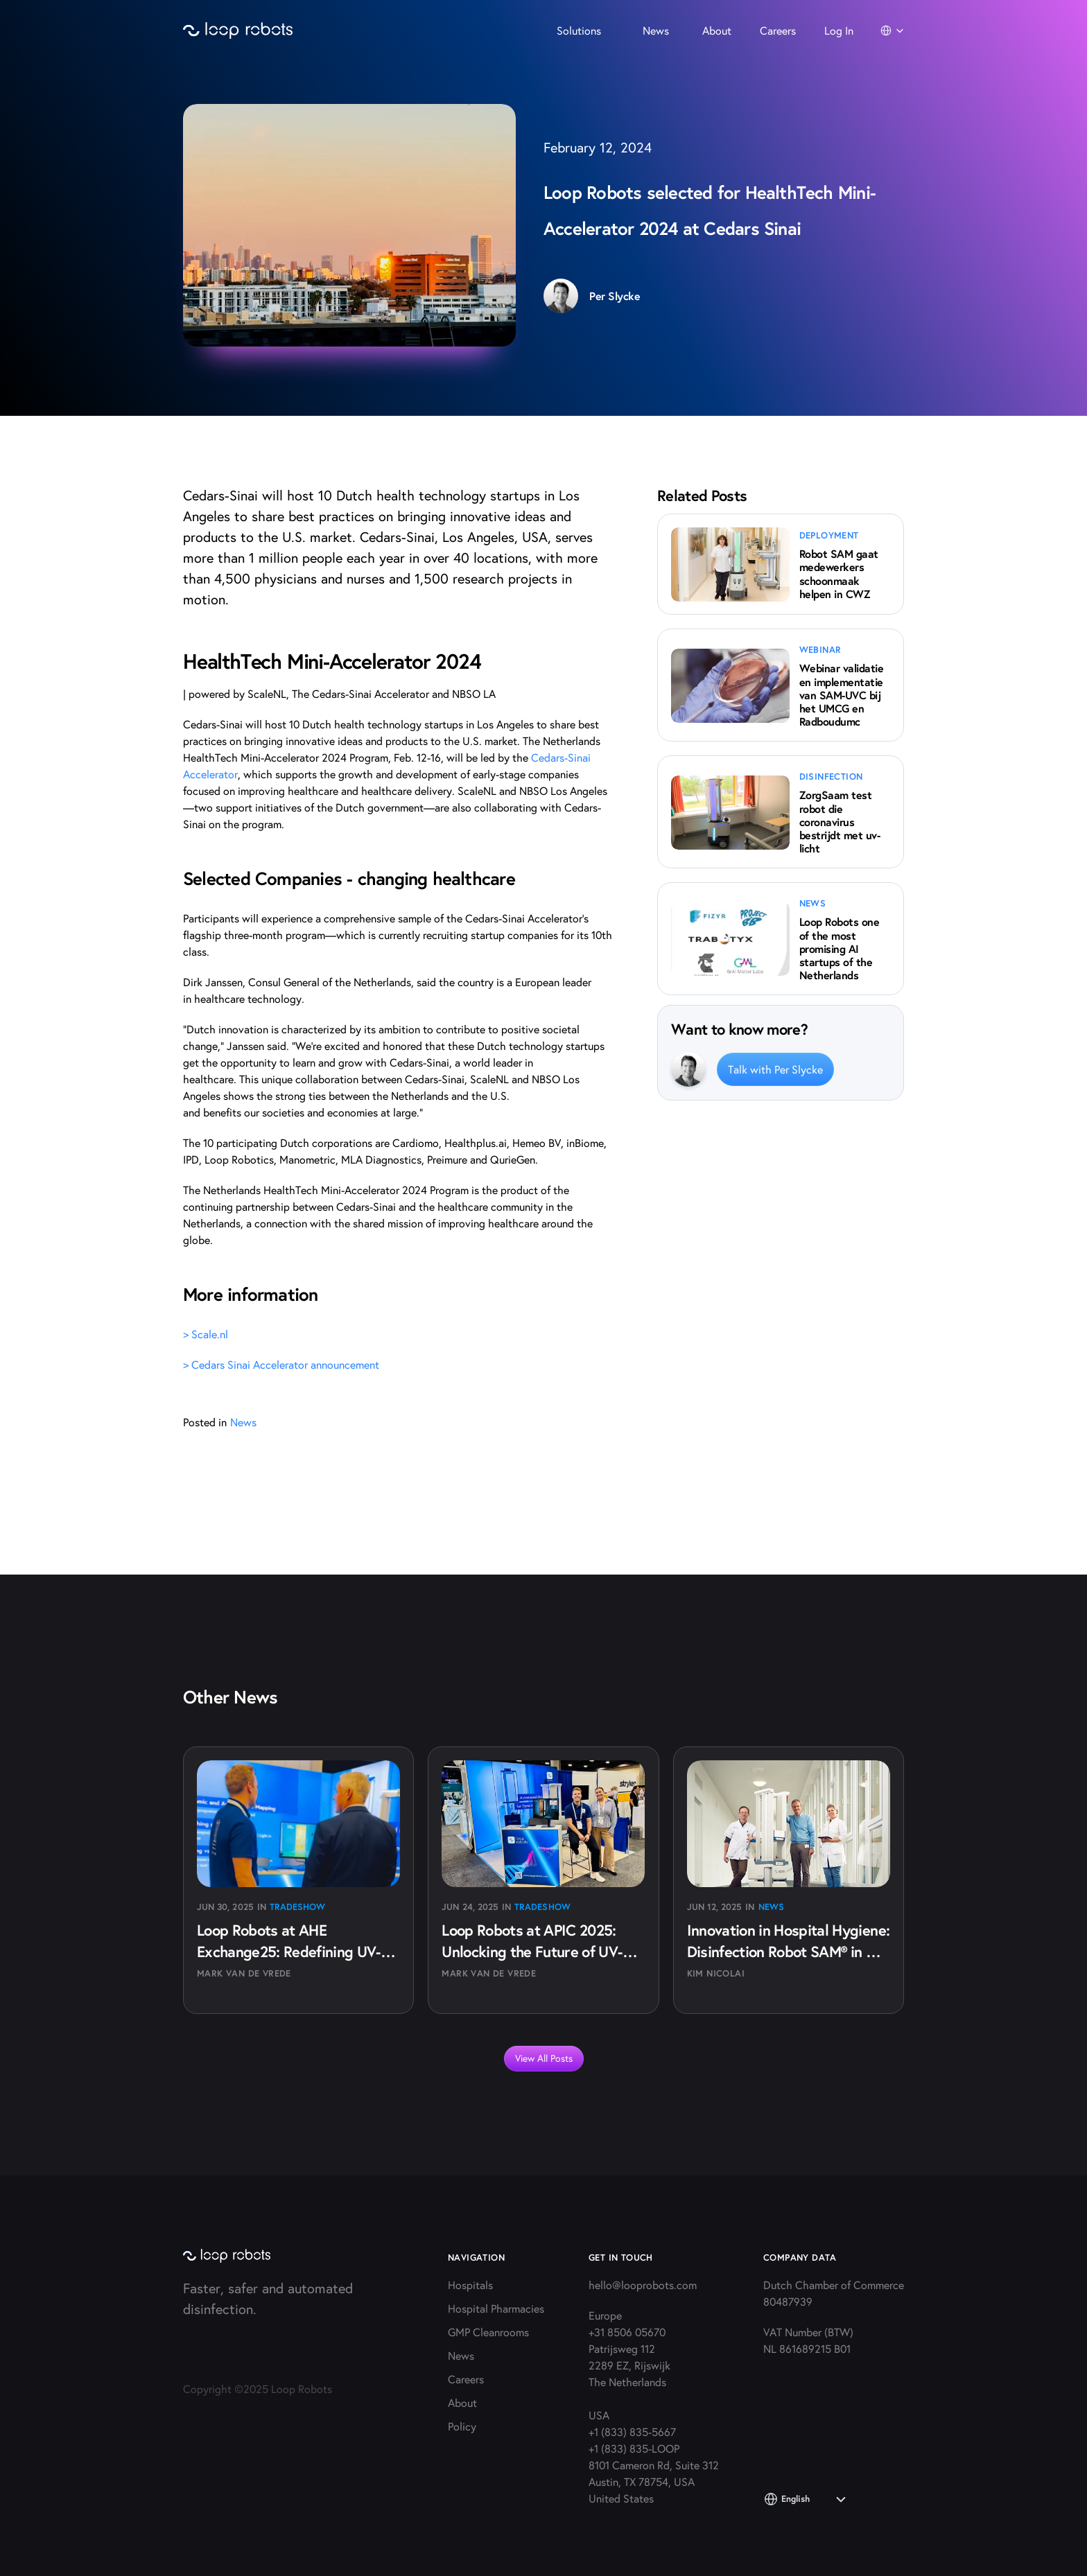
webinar (820, 650)
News (771, 1907)
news (812, 903)
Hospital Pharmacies (496, 2308)
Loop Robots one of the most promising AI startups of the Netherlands (840, 948)
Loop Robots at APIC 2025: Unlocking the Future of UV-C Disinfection (539, 1951)
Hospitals (470, 2284)
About (462, 2402)
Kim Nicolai (716, 1973)
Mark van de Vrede (244, 1973)
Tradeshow (298, 1907)
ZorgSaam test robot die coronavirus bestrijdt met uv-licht (839, 821)
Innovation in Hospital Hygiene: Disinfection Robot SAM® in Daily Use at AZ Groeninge (790, 1951)
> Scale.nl (205, 1333)
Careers (466, 2379)
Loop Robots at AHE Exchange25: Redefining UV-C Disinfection (295, 1951)
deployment (829, 535)
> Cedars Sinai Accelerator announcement (281, 1364)
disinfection (831, 776)
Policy (462, 2426)
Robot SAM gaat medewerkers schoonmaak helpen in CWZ (840, 573)
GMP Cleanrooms (488, 2331)
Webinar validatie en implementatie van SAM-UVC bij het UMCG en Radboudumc (843, 694)
